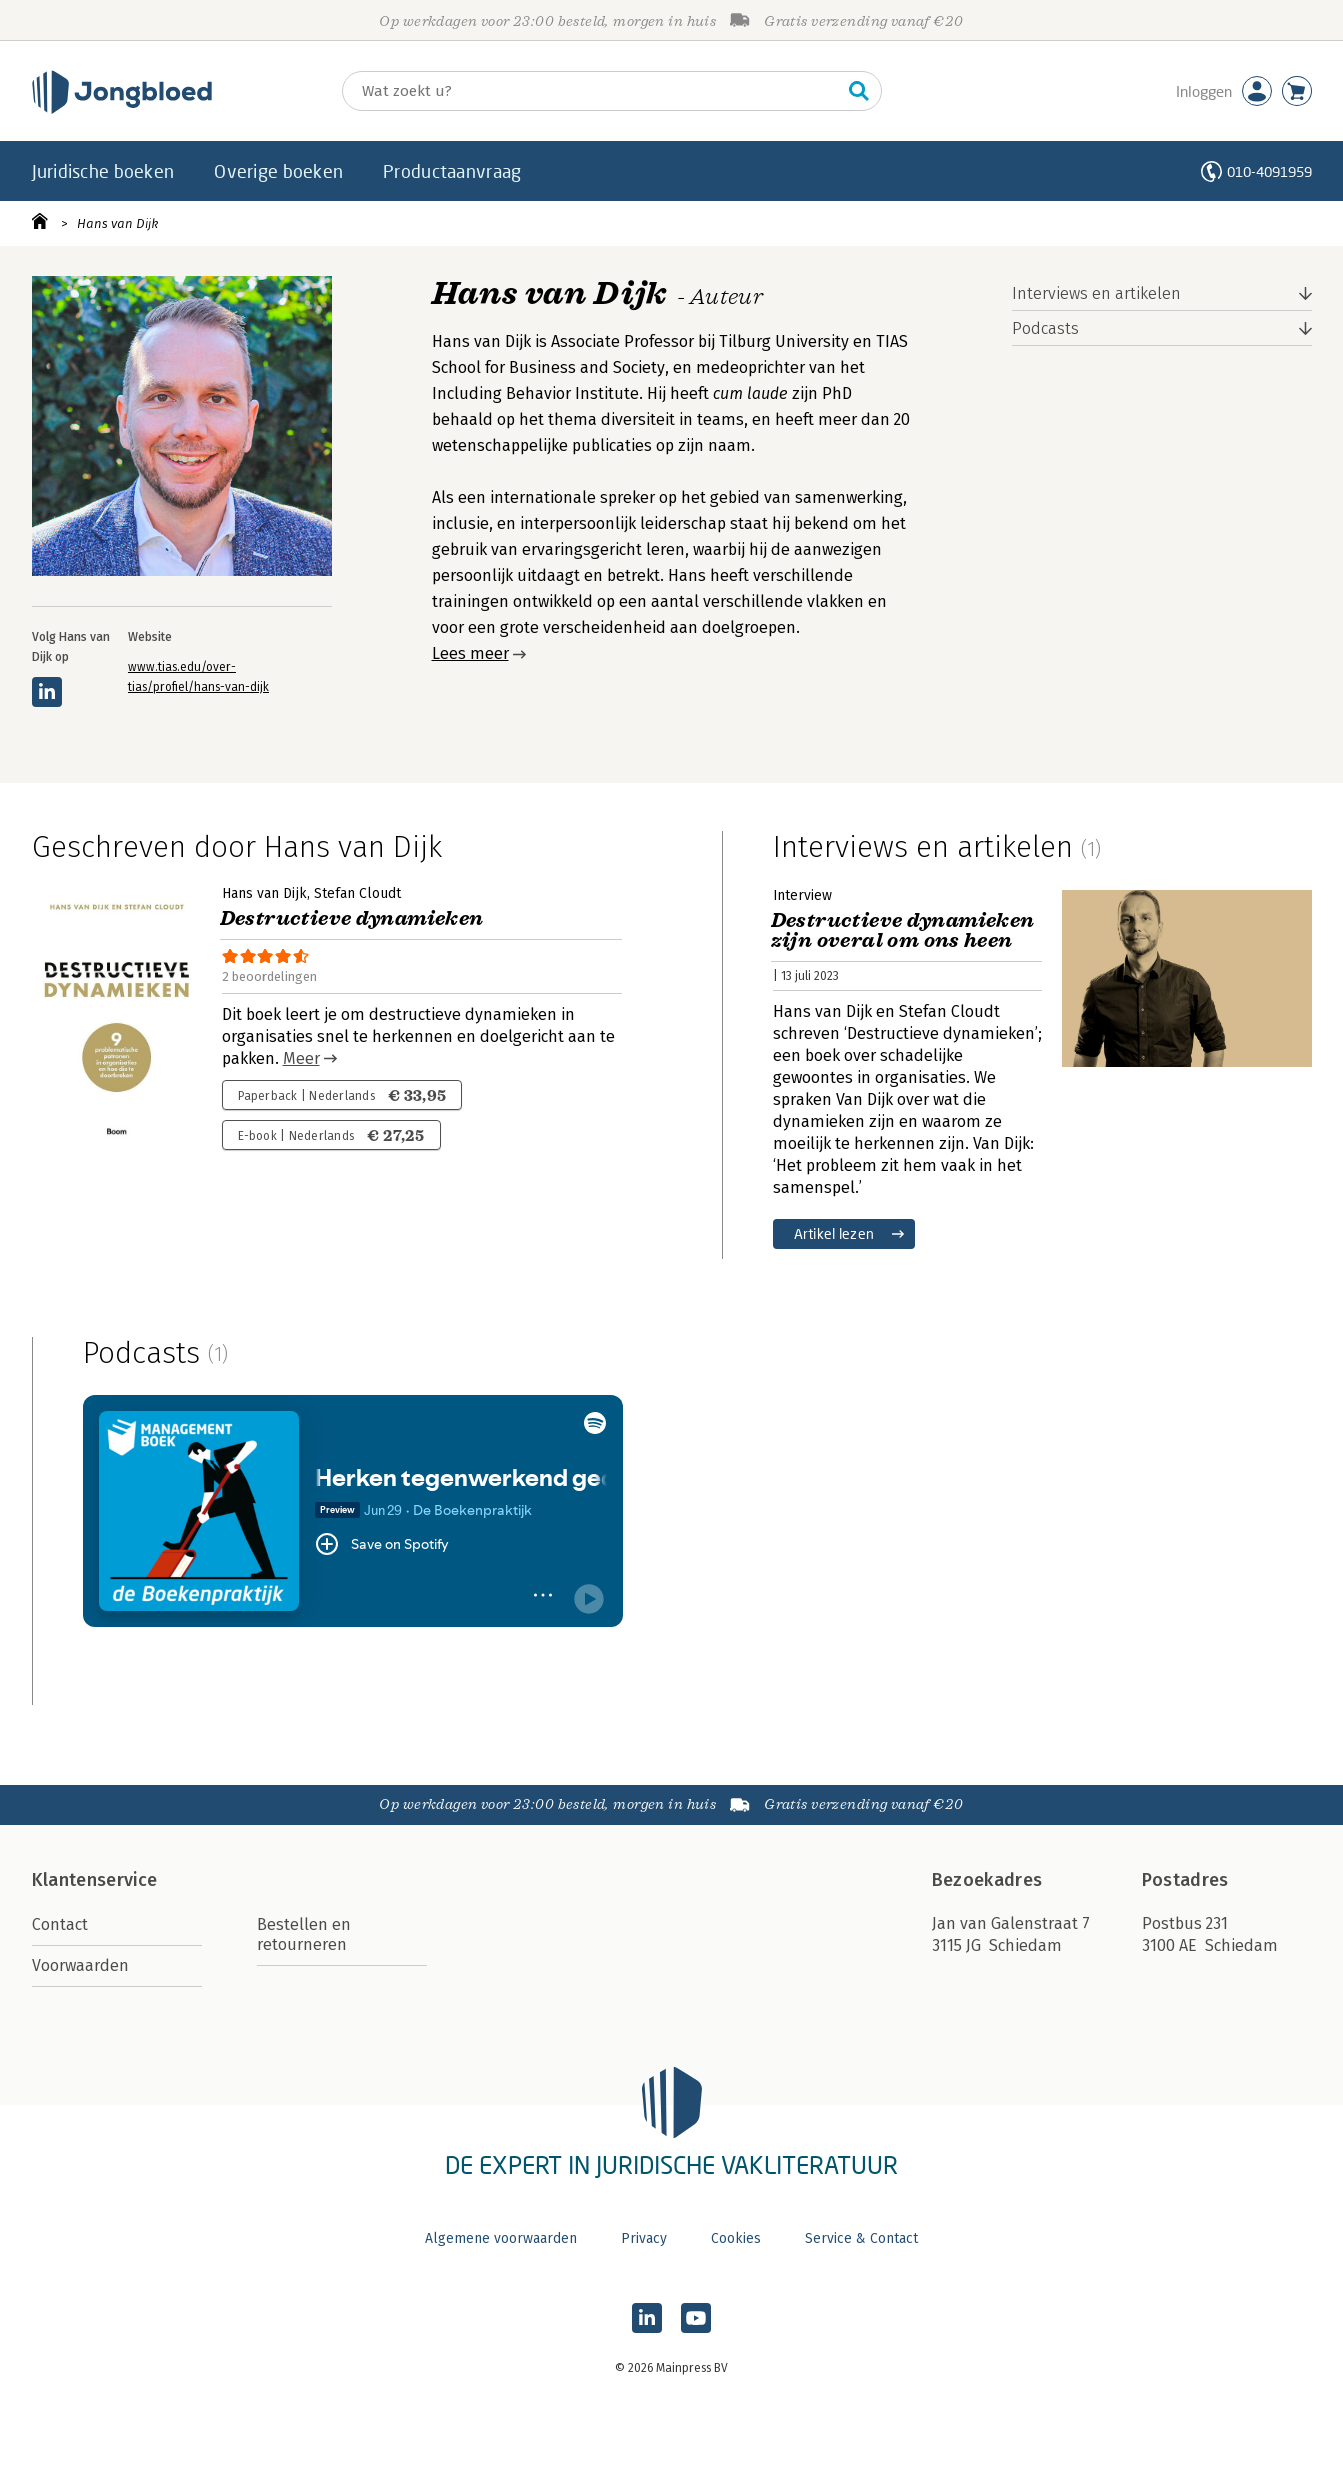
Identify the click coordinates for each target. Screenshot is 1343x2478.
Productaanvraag (452, 171)
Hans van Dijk (117, 223)
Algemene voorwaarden (501, 2238)
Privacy (644, 2238)
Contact (60, 1924)
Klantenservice (95, 1880)
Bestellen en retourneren (304, 1934)
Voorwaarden (80, 1965)
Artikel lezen (834, 1233)
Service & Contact (861, 2238)
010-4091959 (1269, 171)
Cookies (736, 2238)
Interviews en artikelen (1096, 293)
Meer (301, 1058)
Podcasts (1045, 328)
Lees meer (470, 653)
